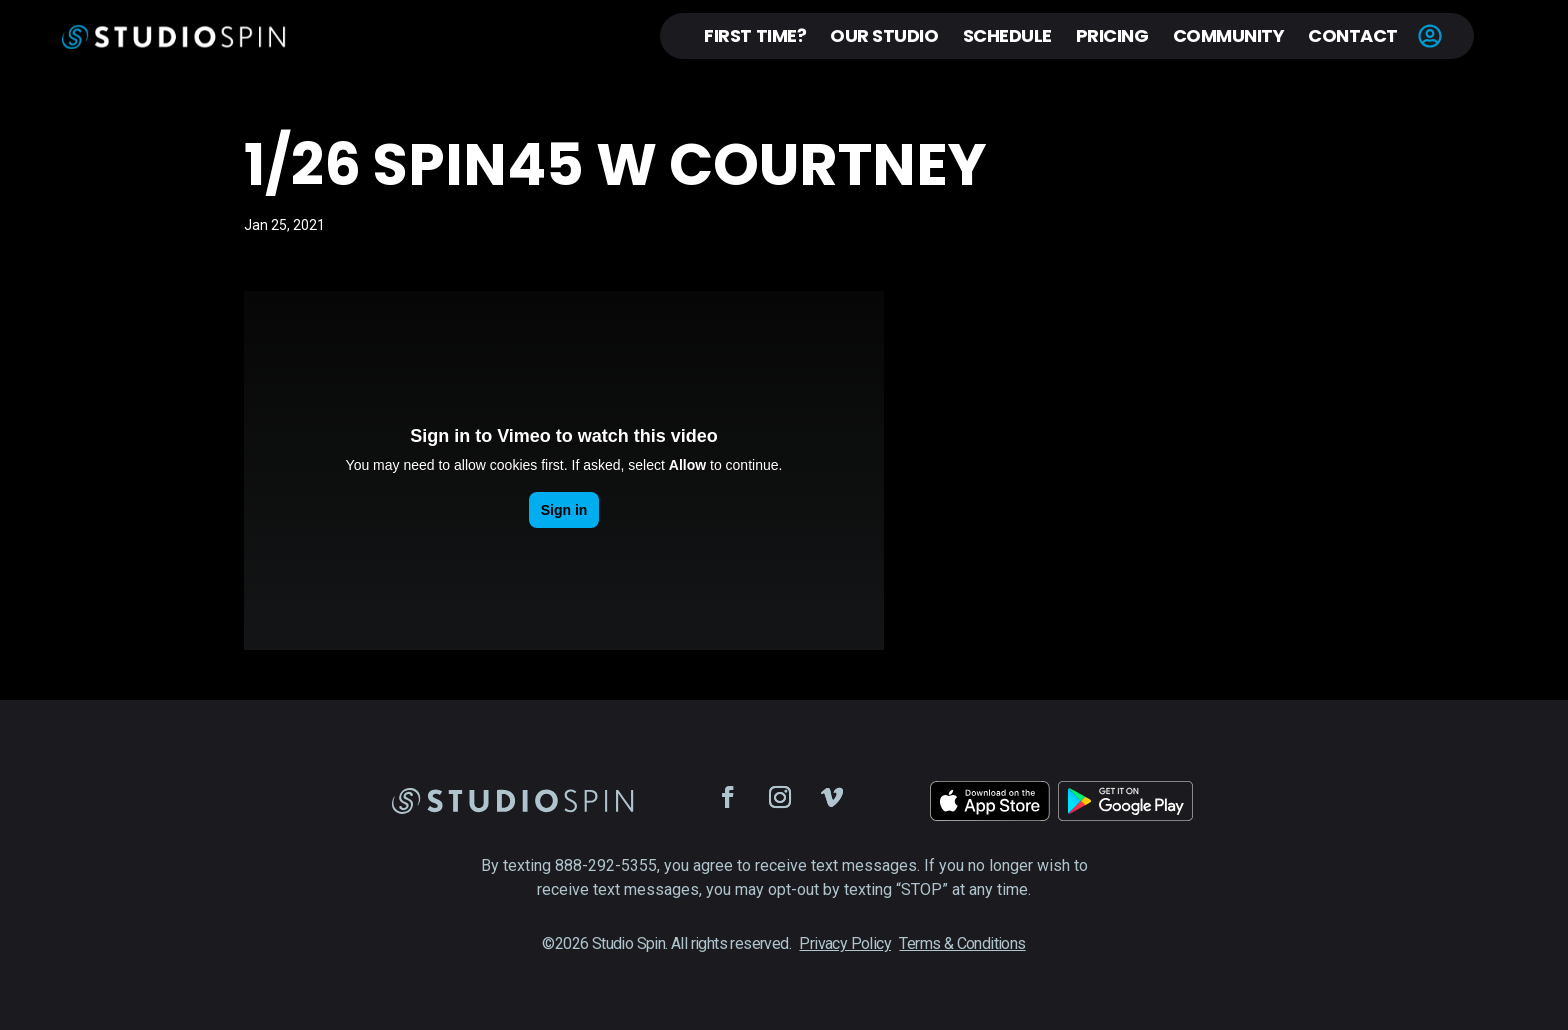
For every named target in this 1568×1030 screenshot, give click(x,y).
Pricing (1112, 35)
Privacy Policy (845, 943)
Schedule (1007, 35)
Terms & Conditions (962, 943)
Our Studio (884, 35)
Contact (1353, 35)
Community (1229, 35)
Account (1430, 36)
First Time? (755, 35)
